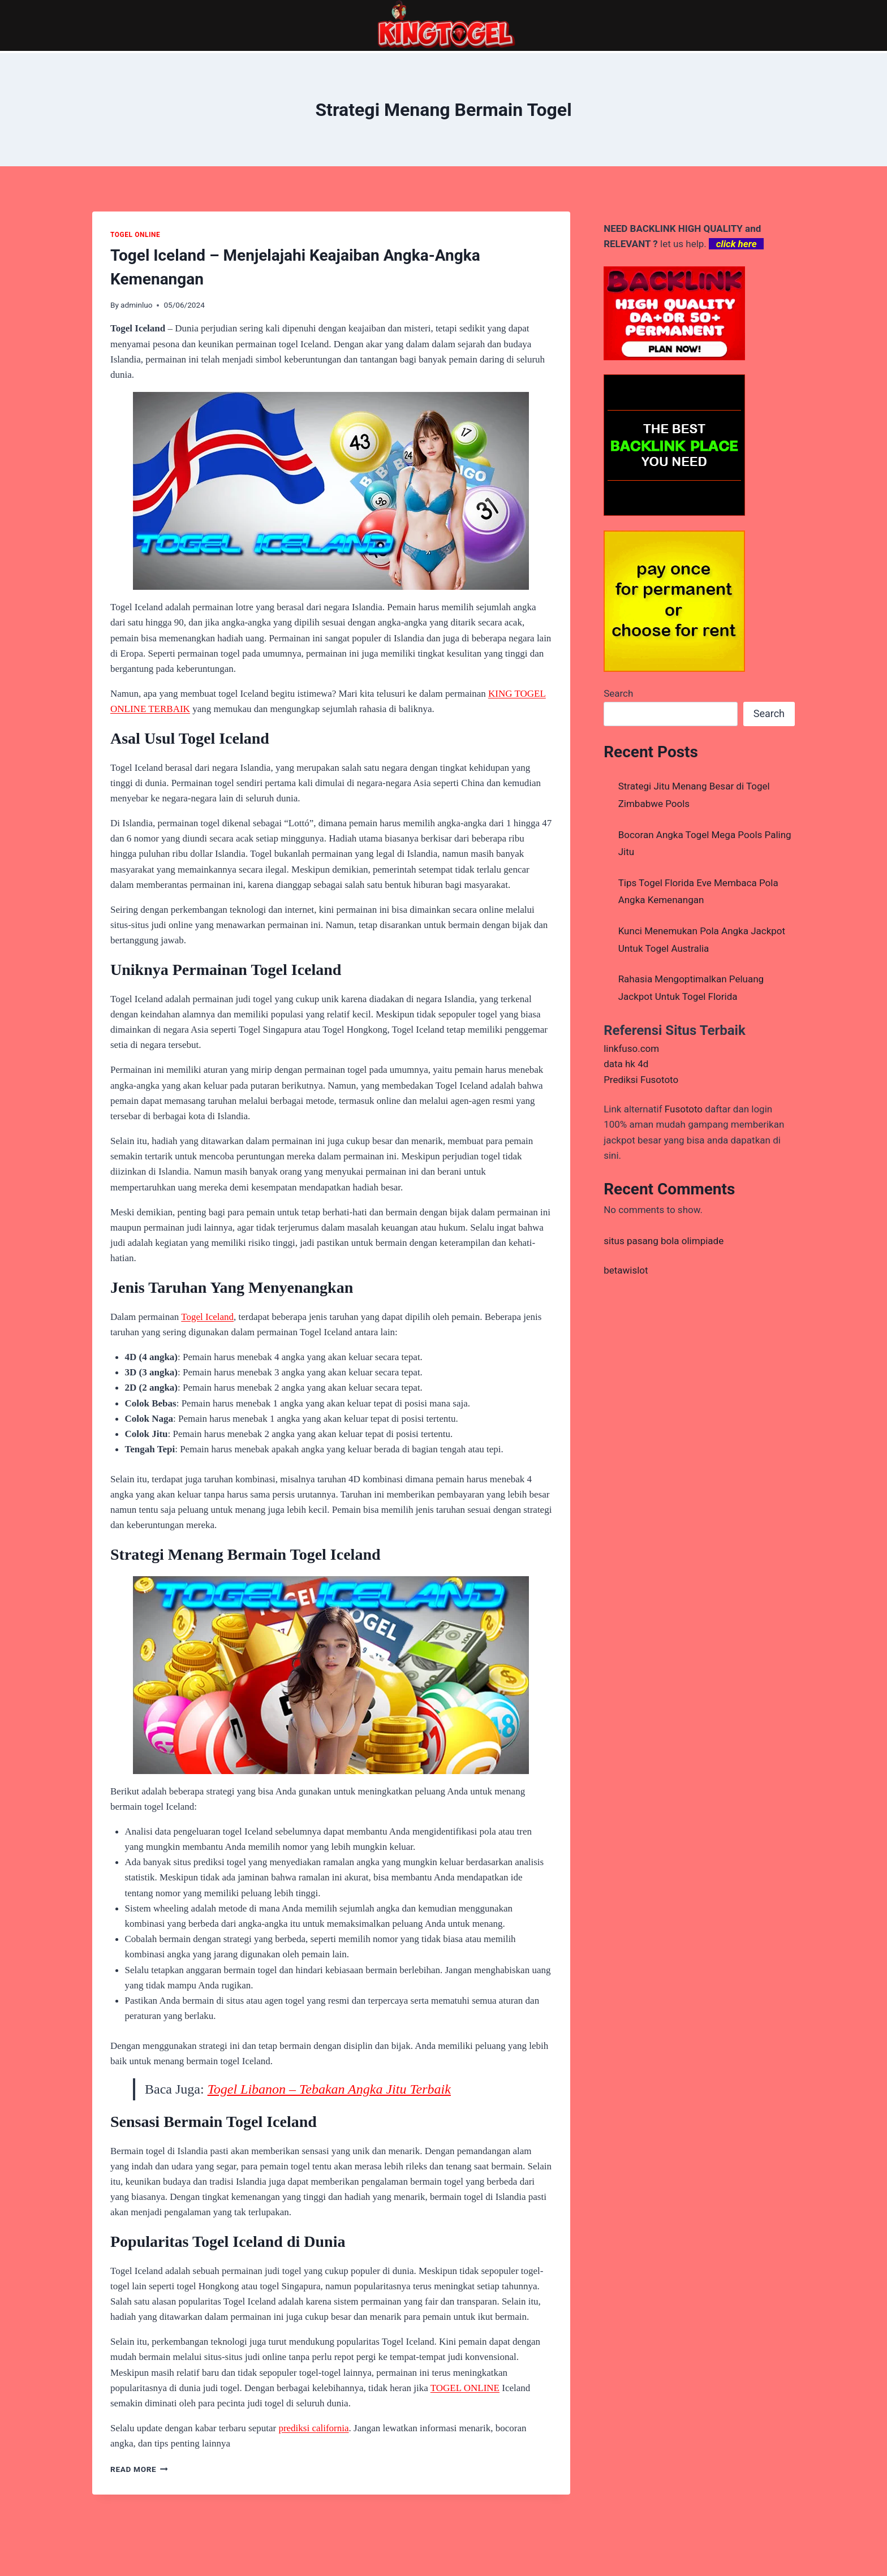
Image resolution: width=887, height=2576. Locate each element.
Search (618, 693)
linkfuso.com (631, 1048)
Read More (139, 2469)
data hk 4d (626, 1063)
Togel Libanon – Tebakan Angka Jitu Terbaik (329, 2089)
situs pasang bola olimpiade (664, 1240)
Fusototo (684, 1109)
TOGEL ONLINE (135, 235)
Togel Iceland (207, 1316)
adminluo (136, 304)
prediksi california (313, 2428)
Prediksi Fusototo (641, 1079)
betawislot (626, 1270)
